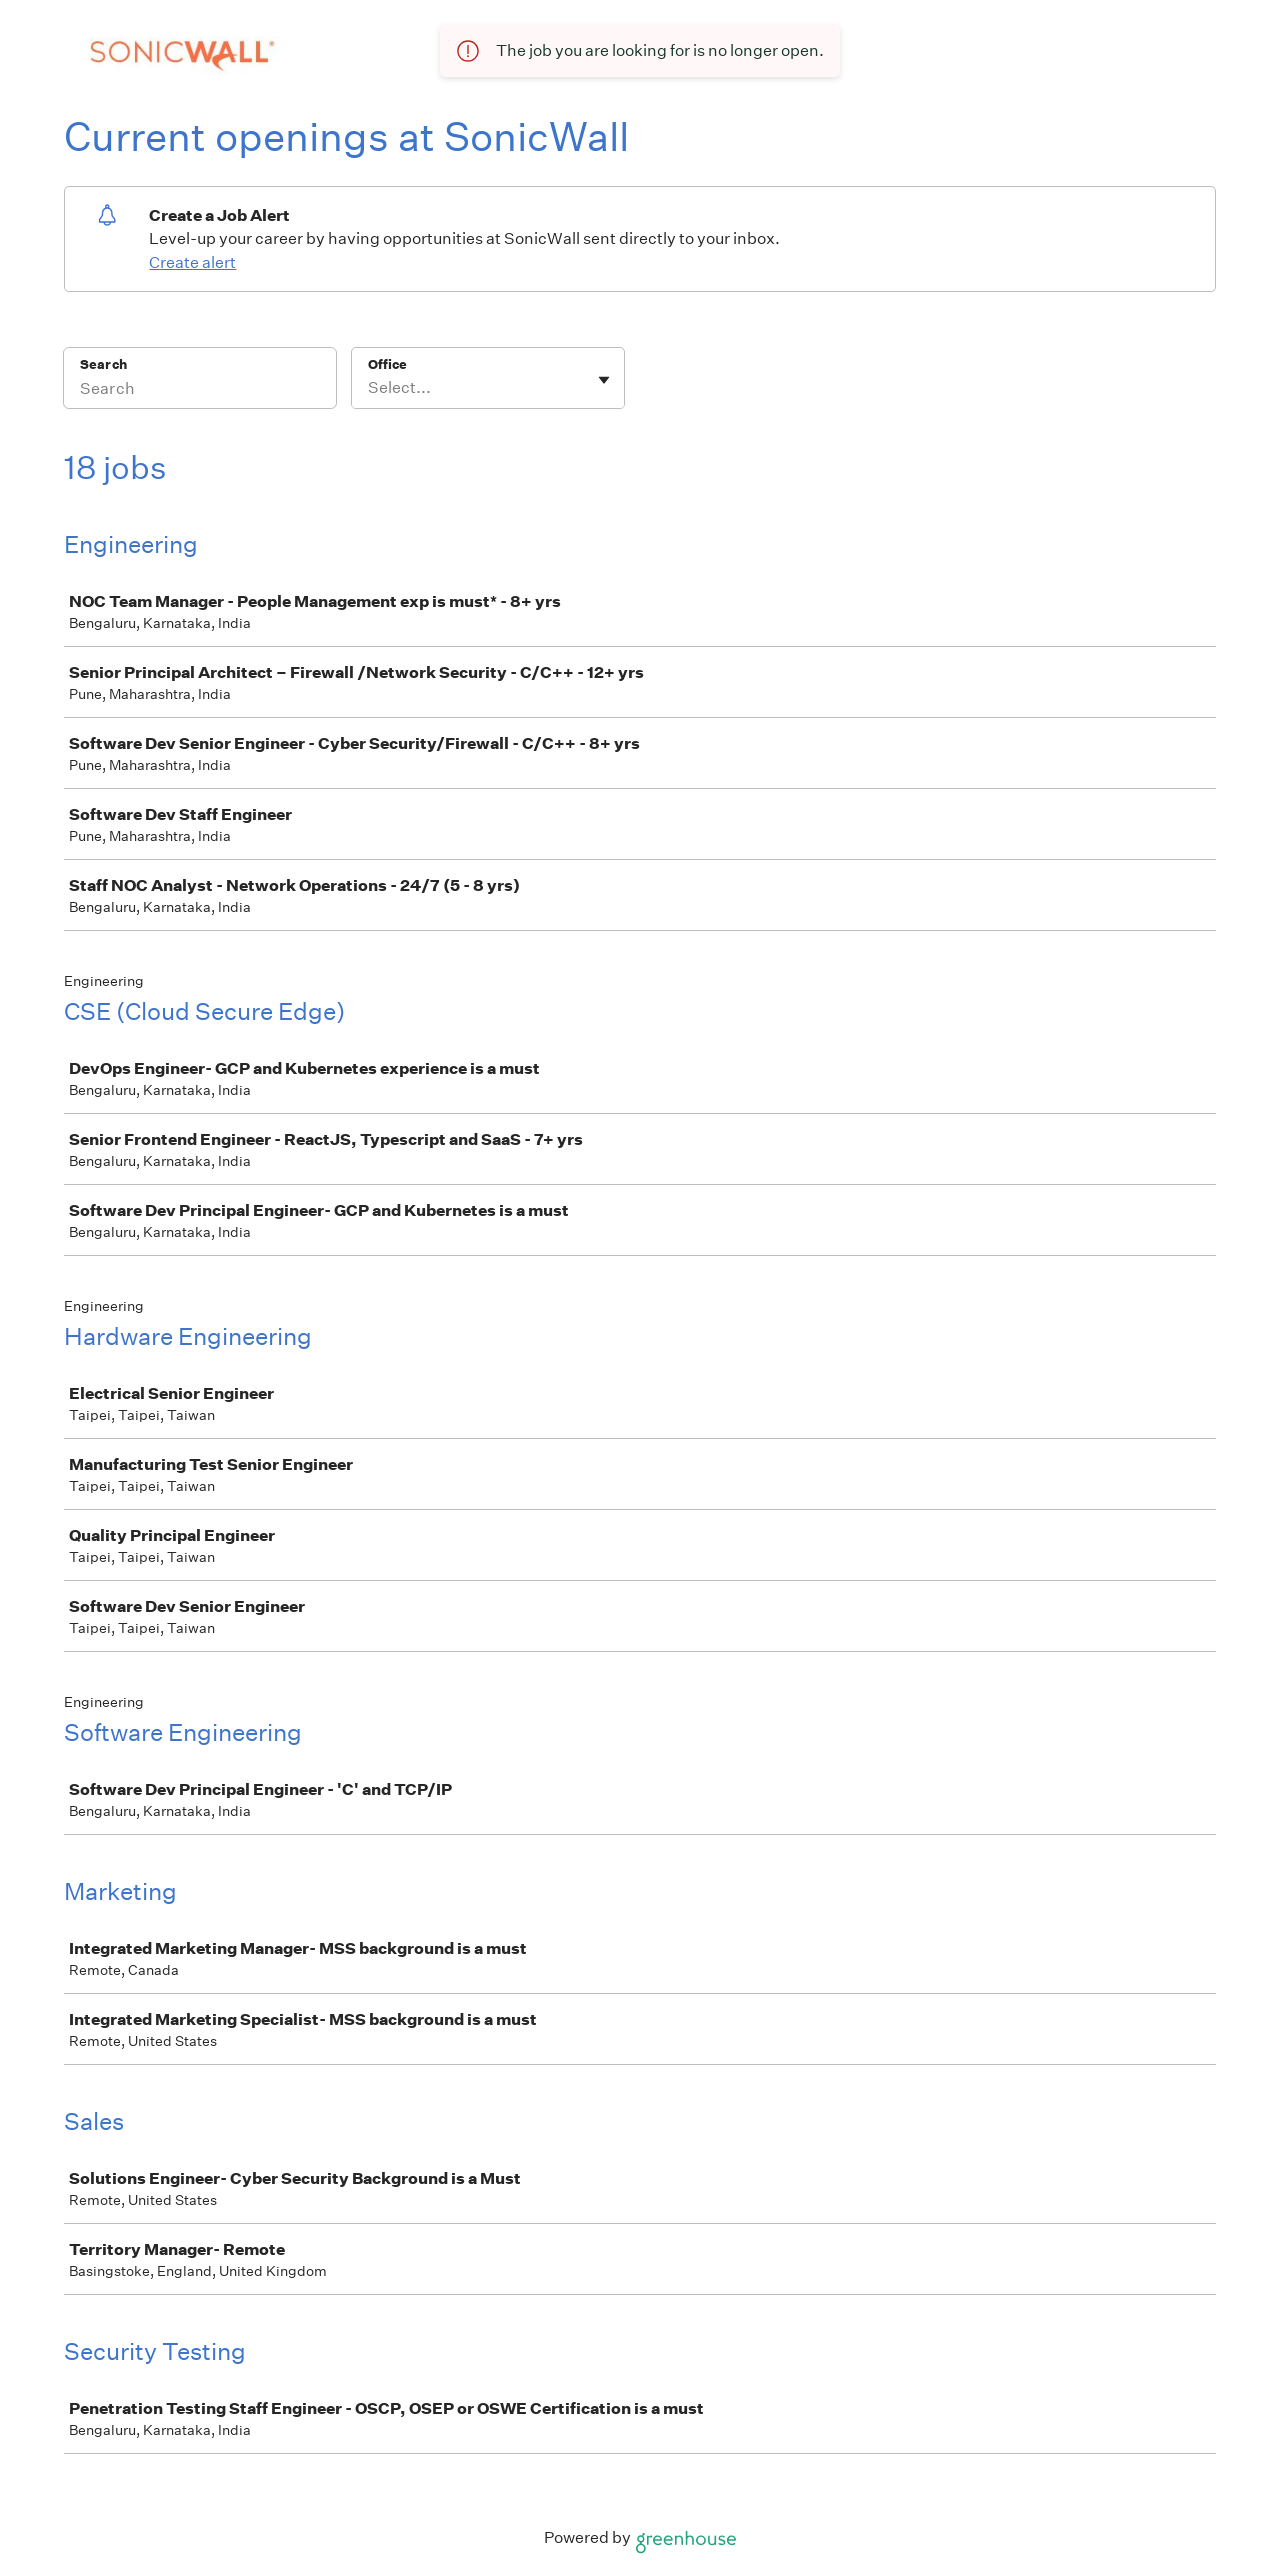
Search (103, 364)
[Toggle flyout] (604, 380)
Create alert (192, 262)
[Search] (200, 391)
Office (387, 364)
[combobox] (369, 388)
